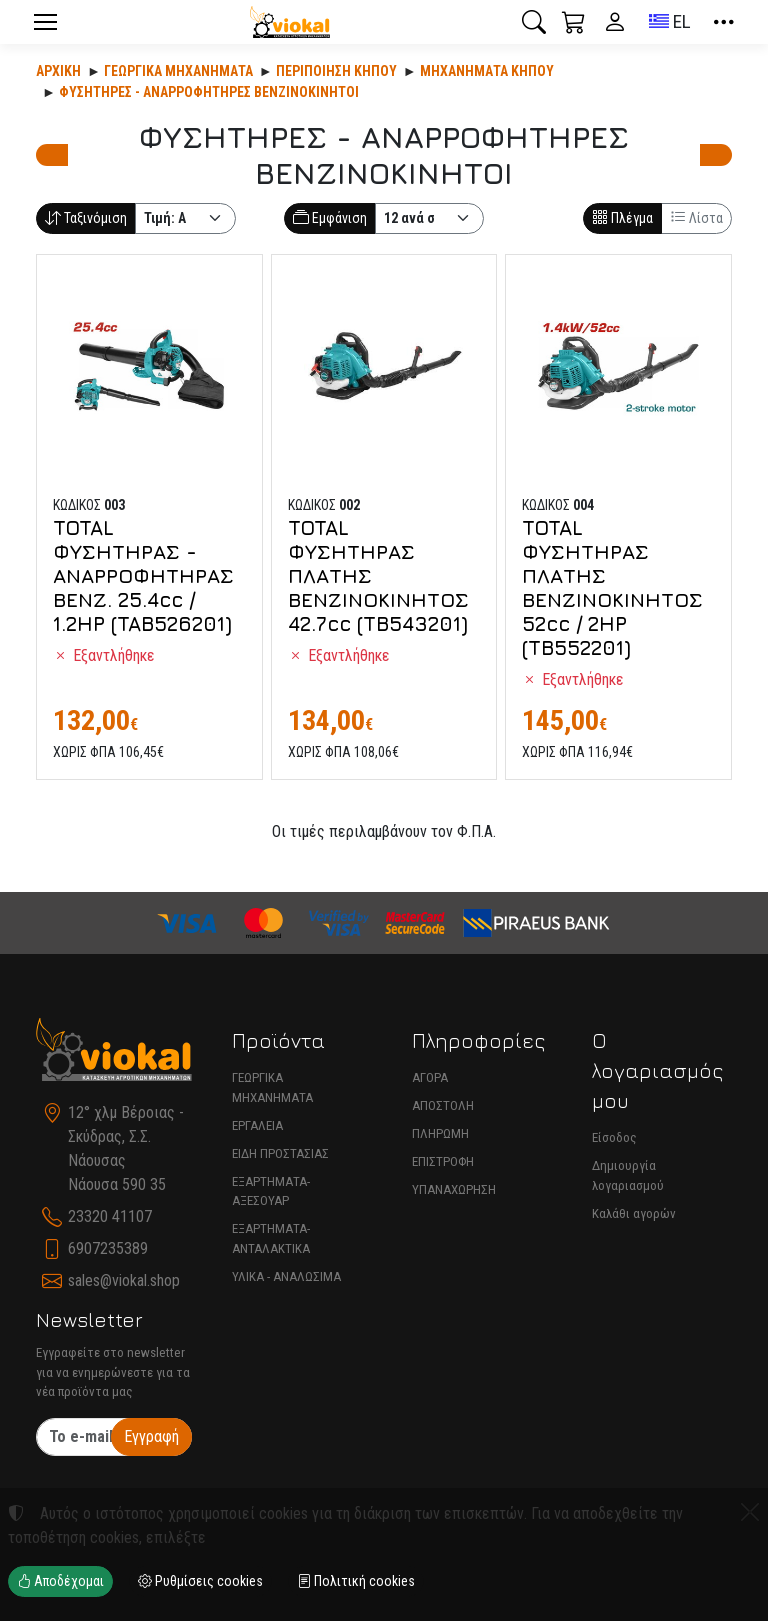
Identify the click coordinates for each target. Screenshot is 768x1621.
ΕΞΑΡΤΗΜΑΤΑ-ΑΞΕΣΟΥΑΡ (271, 1191)
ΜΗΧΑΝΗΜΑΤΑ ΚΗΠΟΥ (487, 71)
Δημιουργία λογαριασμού (628, 1175)
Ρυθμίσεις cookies (200, 1581)
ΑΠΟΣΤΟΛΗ (443, 1105)
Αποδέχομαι (60, 1581)
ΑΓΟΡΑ (430, 1077)
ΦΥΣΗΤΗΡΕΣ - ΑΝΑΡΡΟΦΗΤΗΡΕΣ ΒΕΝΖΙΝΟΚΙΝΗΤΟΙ (209, 92)
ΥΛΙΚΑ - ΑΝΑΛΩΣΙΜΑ (286, 1276)
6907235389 (108, 1248)
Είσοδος (614, 1137)
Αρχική (58, 71)
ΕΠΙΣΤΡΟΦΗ (443, 1161)
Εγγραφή (151, 1436)
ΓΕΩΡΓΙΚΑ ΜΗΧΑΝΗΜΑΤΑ (272, 1087)
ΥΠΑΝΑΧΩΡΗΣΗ (454, 1189)
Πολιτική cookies (356, 1581)
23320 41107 (110, 1216)
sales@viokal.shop (124, 1280)
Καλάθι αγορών (634, 1213)
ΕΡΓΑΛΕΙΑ (257, 1125)
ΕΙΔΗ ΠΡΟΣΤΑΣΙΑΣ (280, 1153)
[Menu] (45, 22)
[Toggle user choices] (615, 22)
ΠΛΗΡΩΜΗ (440, 1133)
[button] (534, 22)
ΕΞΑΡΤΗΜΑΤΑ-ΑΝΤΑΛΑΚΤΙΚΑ (271, 1238)
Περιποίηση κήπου (336, 71)
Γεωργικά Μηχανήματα (178, 71)
